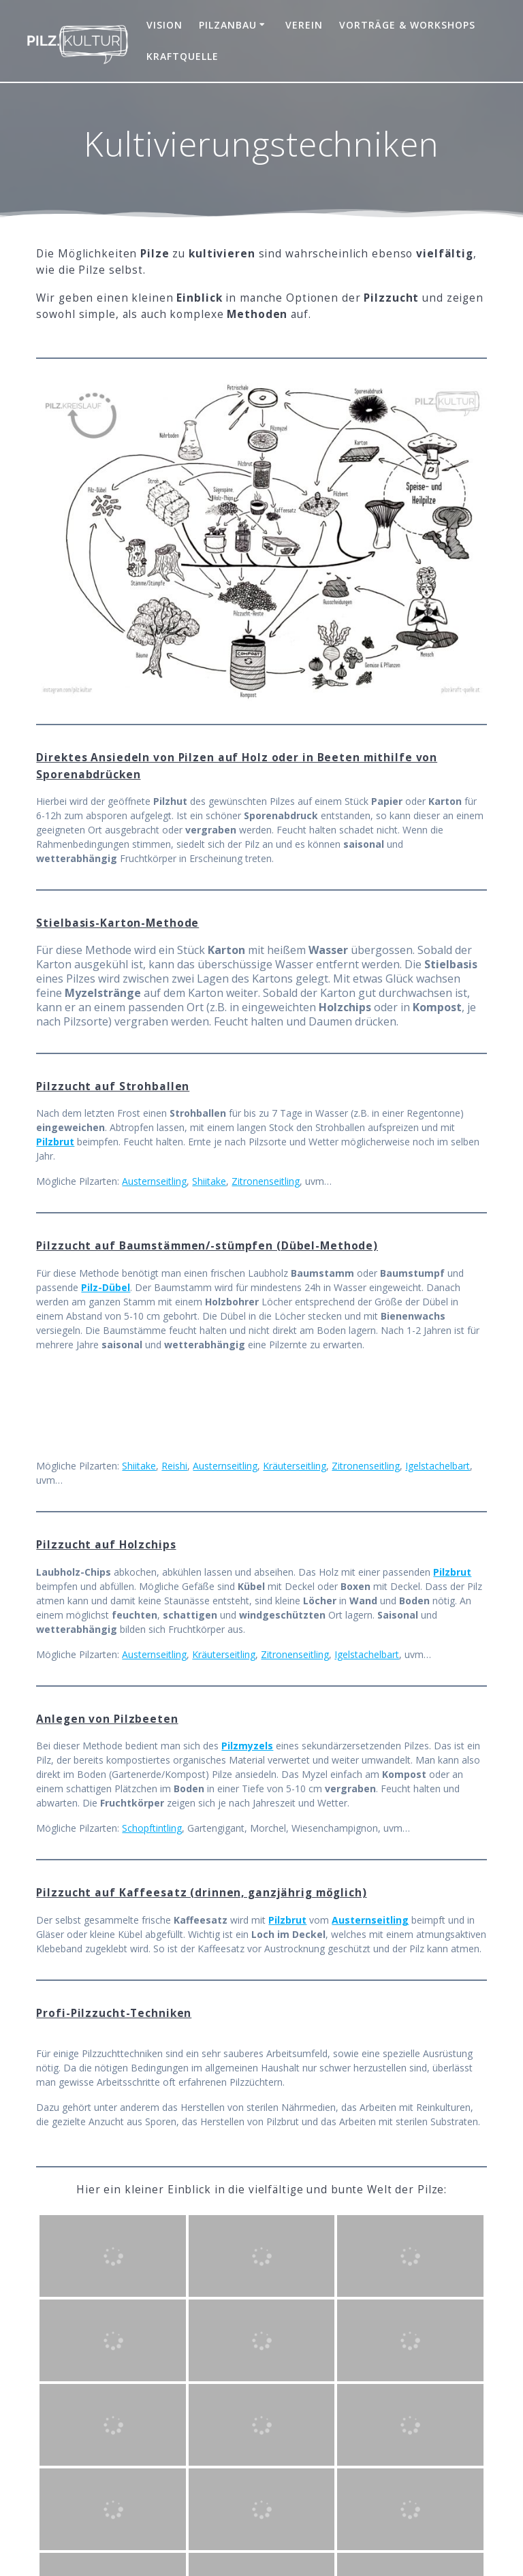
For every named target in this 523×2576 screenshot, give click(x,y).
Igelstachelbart (437, 1465)
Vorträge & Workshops (407, 24)
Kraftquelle (182, 56)
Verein (304, 24)
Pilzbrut (55, 1141)
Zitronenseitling (266, 1181)
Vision (164, 24)
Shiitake (209, 1181)
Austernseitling (154, 1181)
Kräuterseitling (294, 1465)
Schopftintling (152, 1828)
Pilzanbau (228, 24)
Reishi (174, 1465)
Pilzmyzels (247, 1745)
